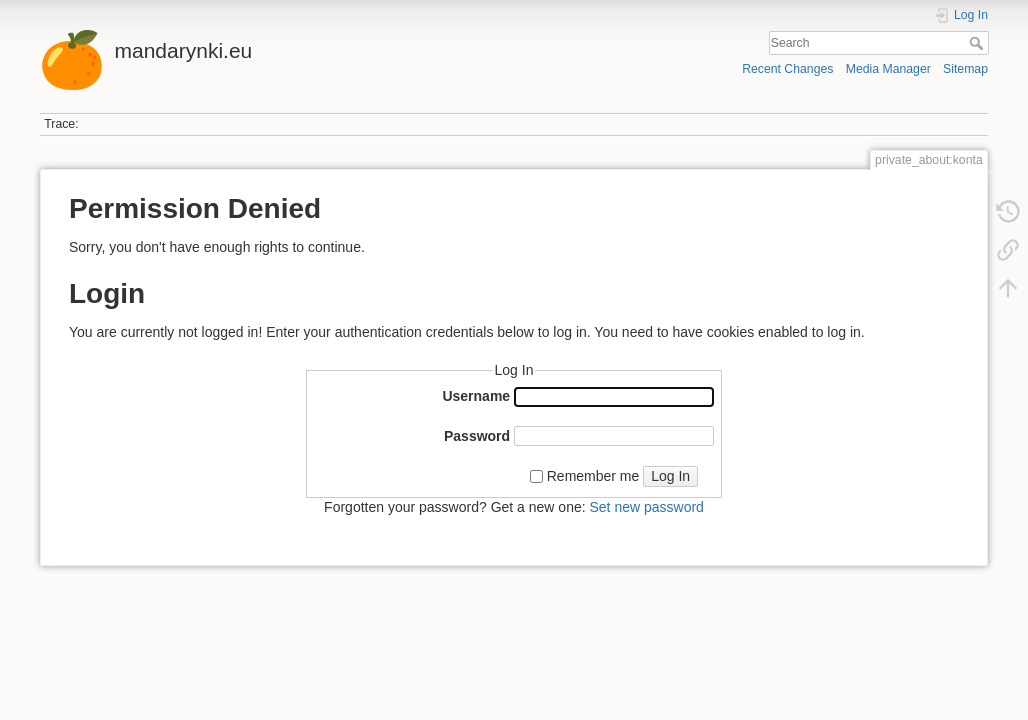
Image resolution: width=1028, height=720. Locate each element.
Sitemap (965, 69)
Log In (670, 476)
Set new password (646, 507)
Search (978, 43)
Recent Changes (787, 69)
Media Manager (888, 69)
